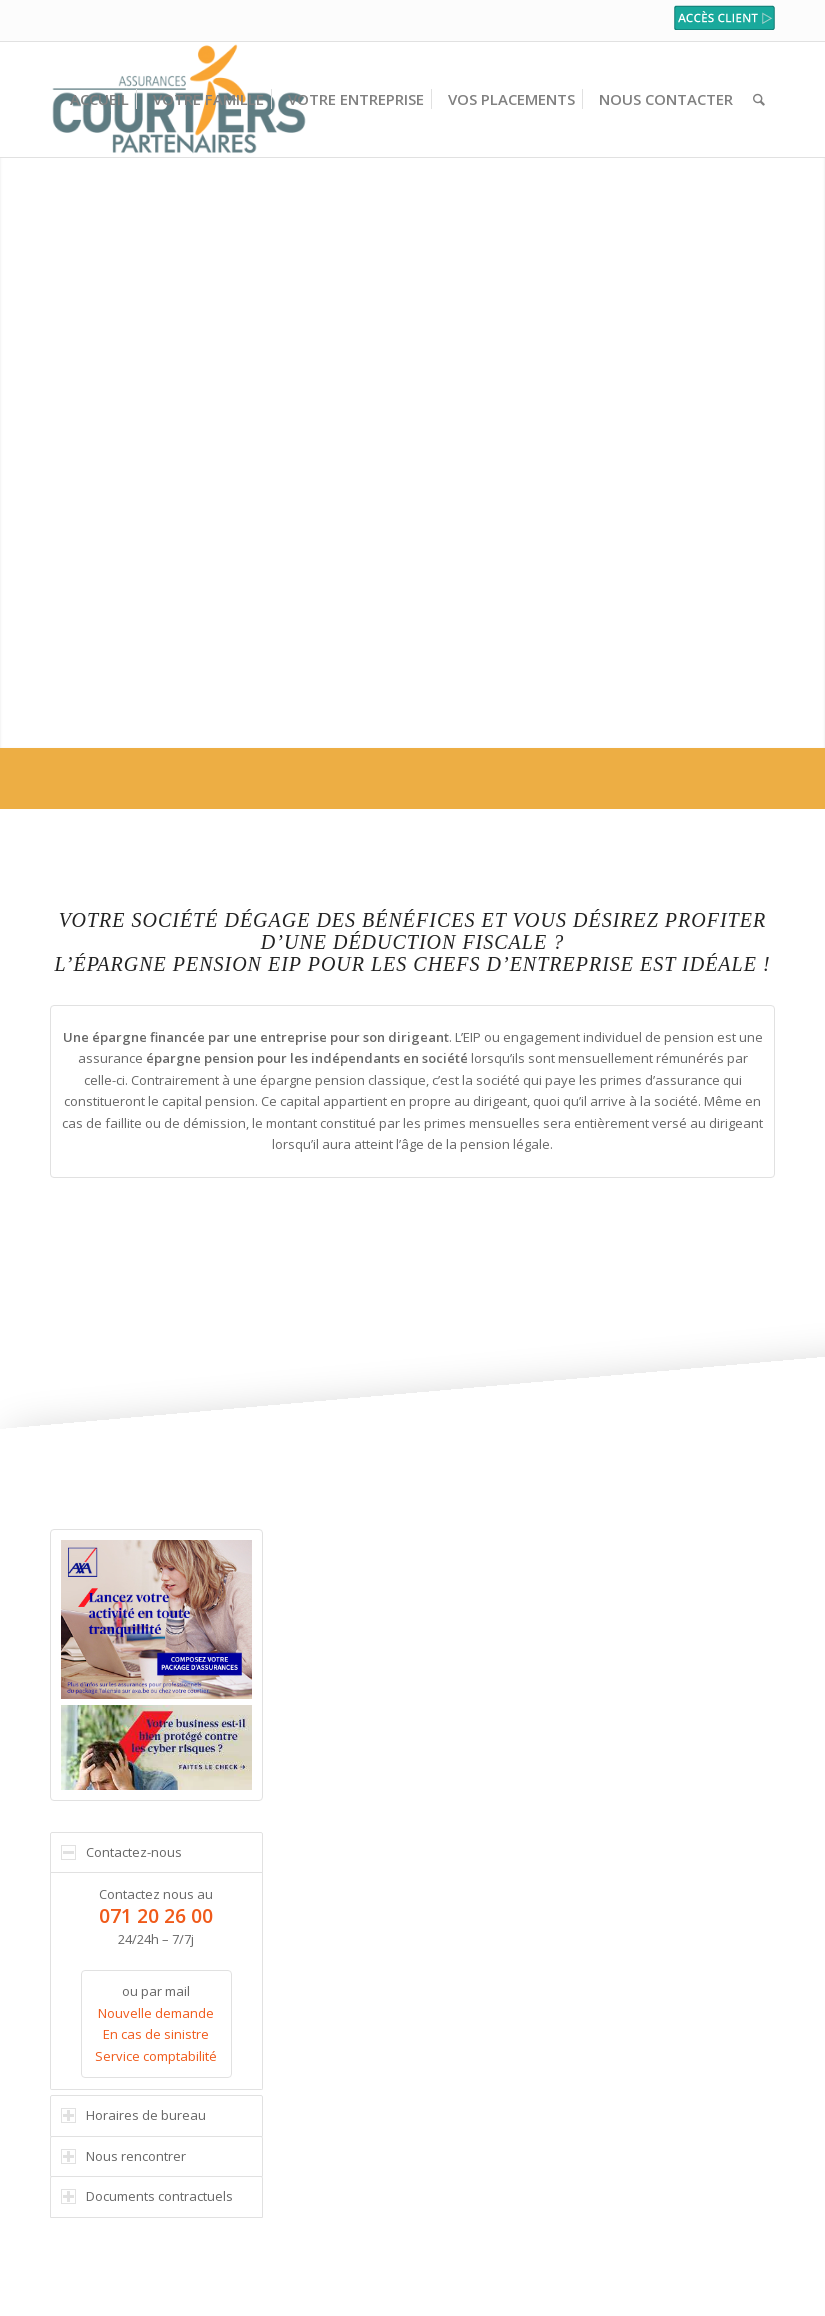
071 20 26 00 (156, 1915)
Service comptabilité (156, 2056)
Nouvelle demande (156, 2013)
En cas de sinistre (156, 2034)
